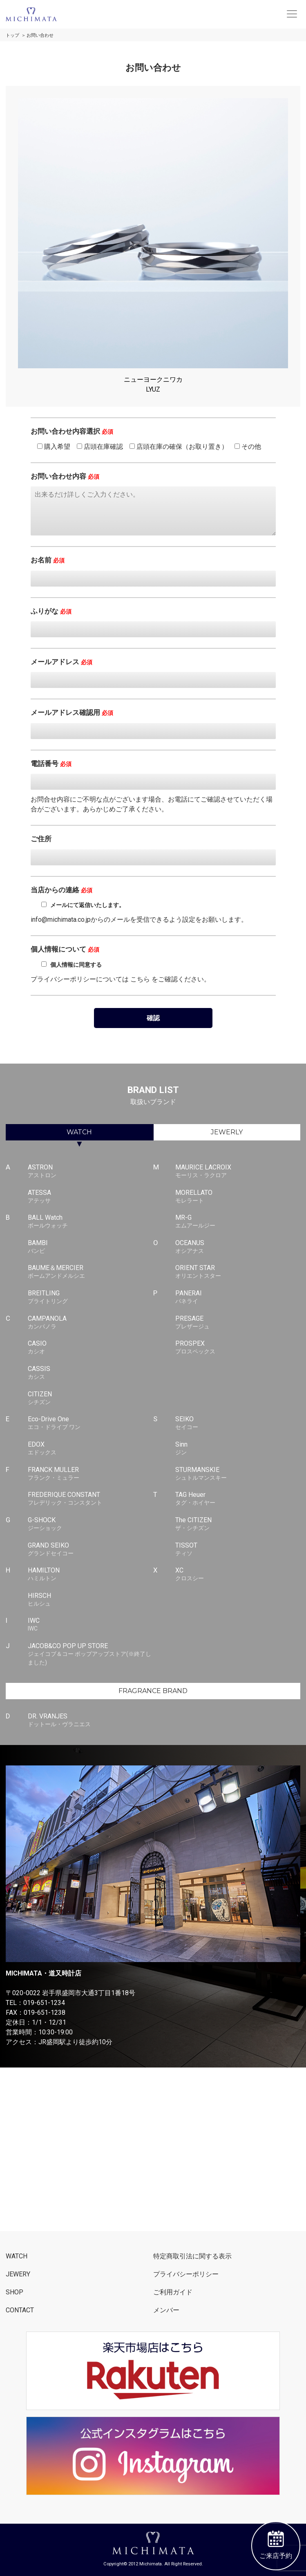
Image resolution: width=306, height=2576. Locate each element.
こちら (140, 979)
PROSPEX (237, 1348)
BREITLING (90, 1297)
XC (237, 1574)
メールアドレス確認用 (72, 712)
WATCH (79, 1132)
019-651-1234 (44, 2003)
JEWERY (18, 2274)
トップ (12, 35)
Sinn (237, 1448)
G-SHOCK (90, 1524)
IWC (90, 1625)
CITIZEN (90, 1398)
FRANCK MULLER (90, 1474)
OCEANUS (237, 1247)
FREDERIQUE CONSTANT (90, 1499)
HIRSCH (90, 1600)
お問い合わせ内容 (65, 476)
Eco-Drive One (90, 1423)
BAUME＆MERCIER (90, 1272)
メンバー (166, 2310)
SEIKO (237, 1423)
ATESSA (90, 1197)
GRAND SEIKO (90, 1549)
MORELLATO (237, 1197)
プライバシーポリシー (186, 2274)
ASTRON (90, 1171)
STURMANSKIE (237, 1474)
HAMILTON (90, 1574)
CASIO (90, 1348)
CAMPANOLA (90, 1323)
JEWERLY (227, 1132)
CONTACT (20, 2310)
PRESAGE (237, 1323)
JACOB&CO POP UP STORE (90, 1654)
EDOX (90, 1448)
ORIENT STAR (237, 1272)
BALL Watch (90, 1222)
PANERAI (237, 1297)
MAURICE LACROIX (237, 1171)
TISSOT (237, 1549)
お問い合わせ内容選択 (72, 431)
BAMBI (90, 1247)
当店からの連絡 (61, 890)
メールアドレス (61, 662)
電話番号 (51, 763)
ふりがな (51, 611)
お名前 (48, 560)
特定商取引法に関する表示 (192, 2256)
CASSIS (90, 1373)
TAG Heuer (237, 1499)
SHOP (14, 2292)
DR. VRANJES (90, 1720)
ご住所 (41, 839)
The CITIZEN (237, 1524)
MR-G (237, 1222)
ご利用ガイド (172, 2292)
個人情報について (65, 949)
